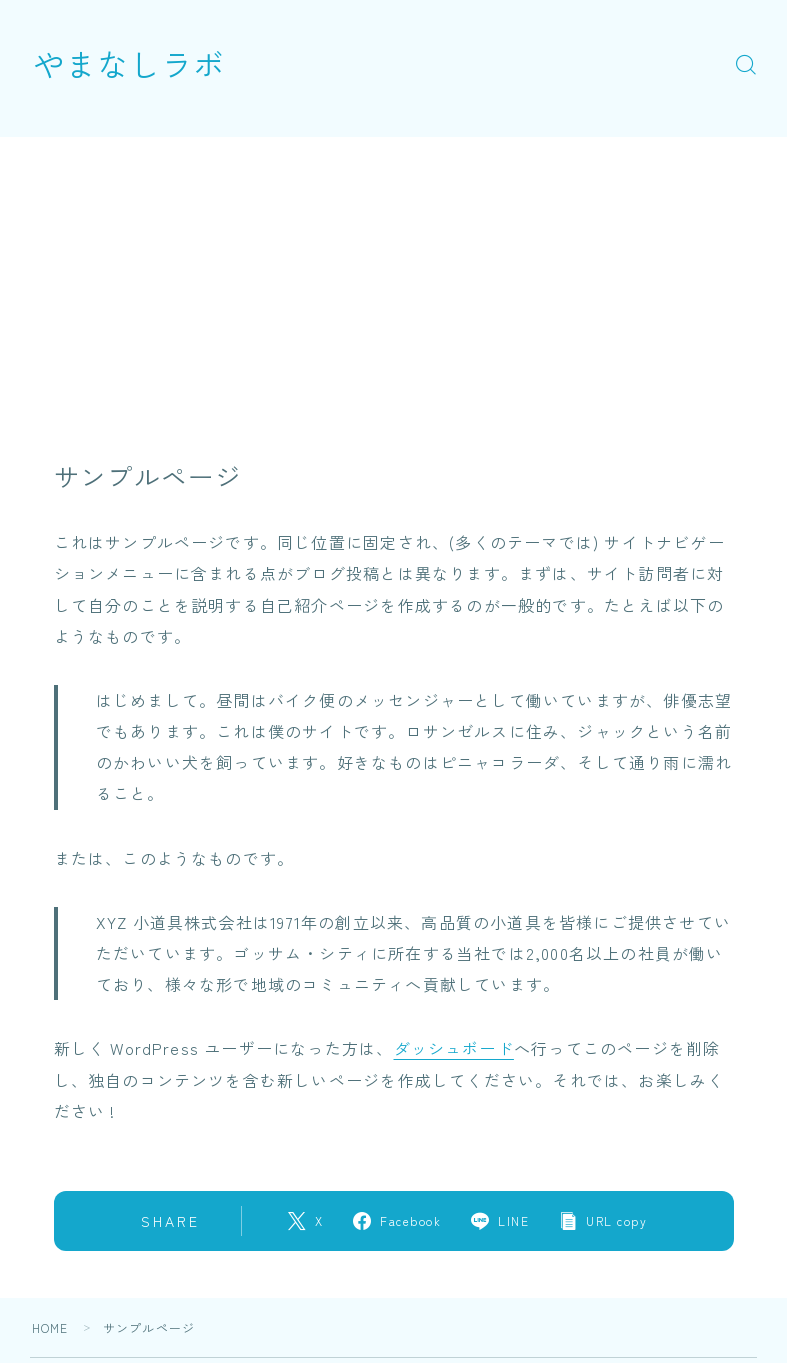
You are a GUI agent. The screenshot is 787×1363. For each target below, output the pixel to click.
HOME (50, 1326)
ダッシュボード (454, 1048)
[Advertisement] (394, 277)
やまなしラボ (132, 63)
